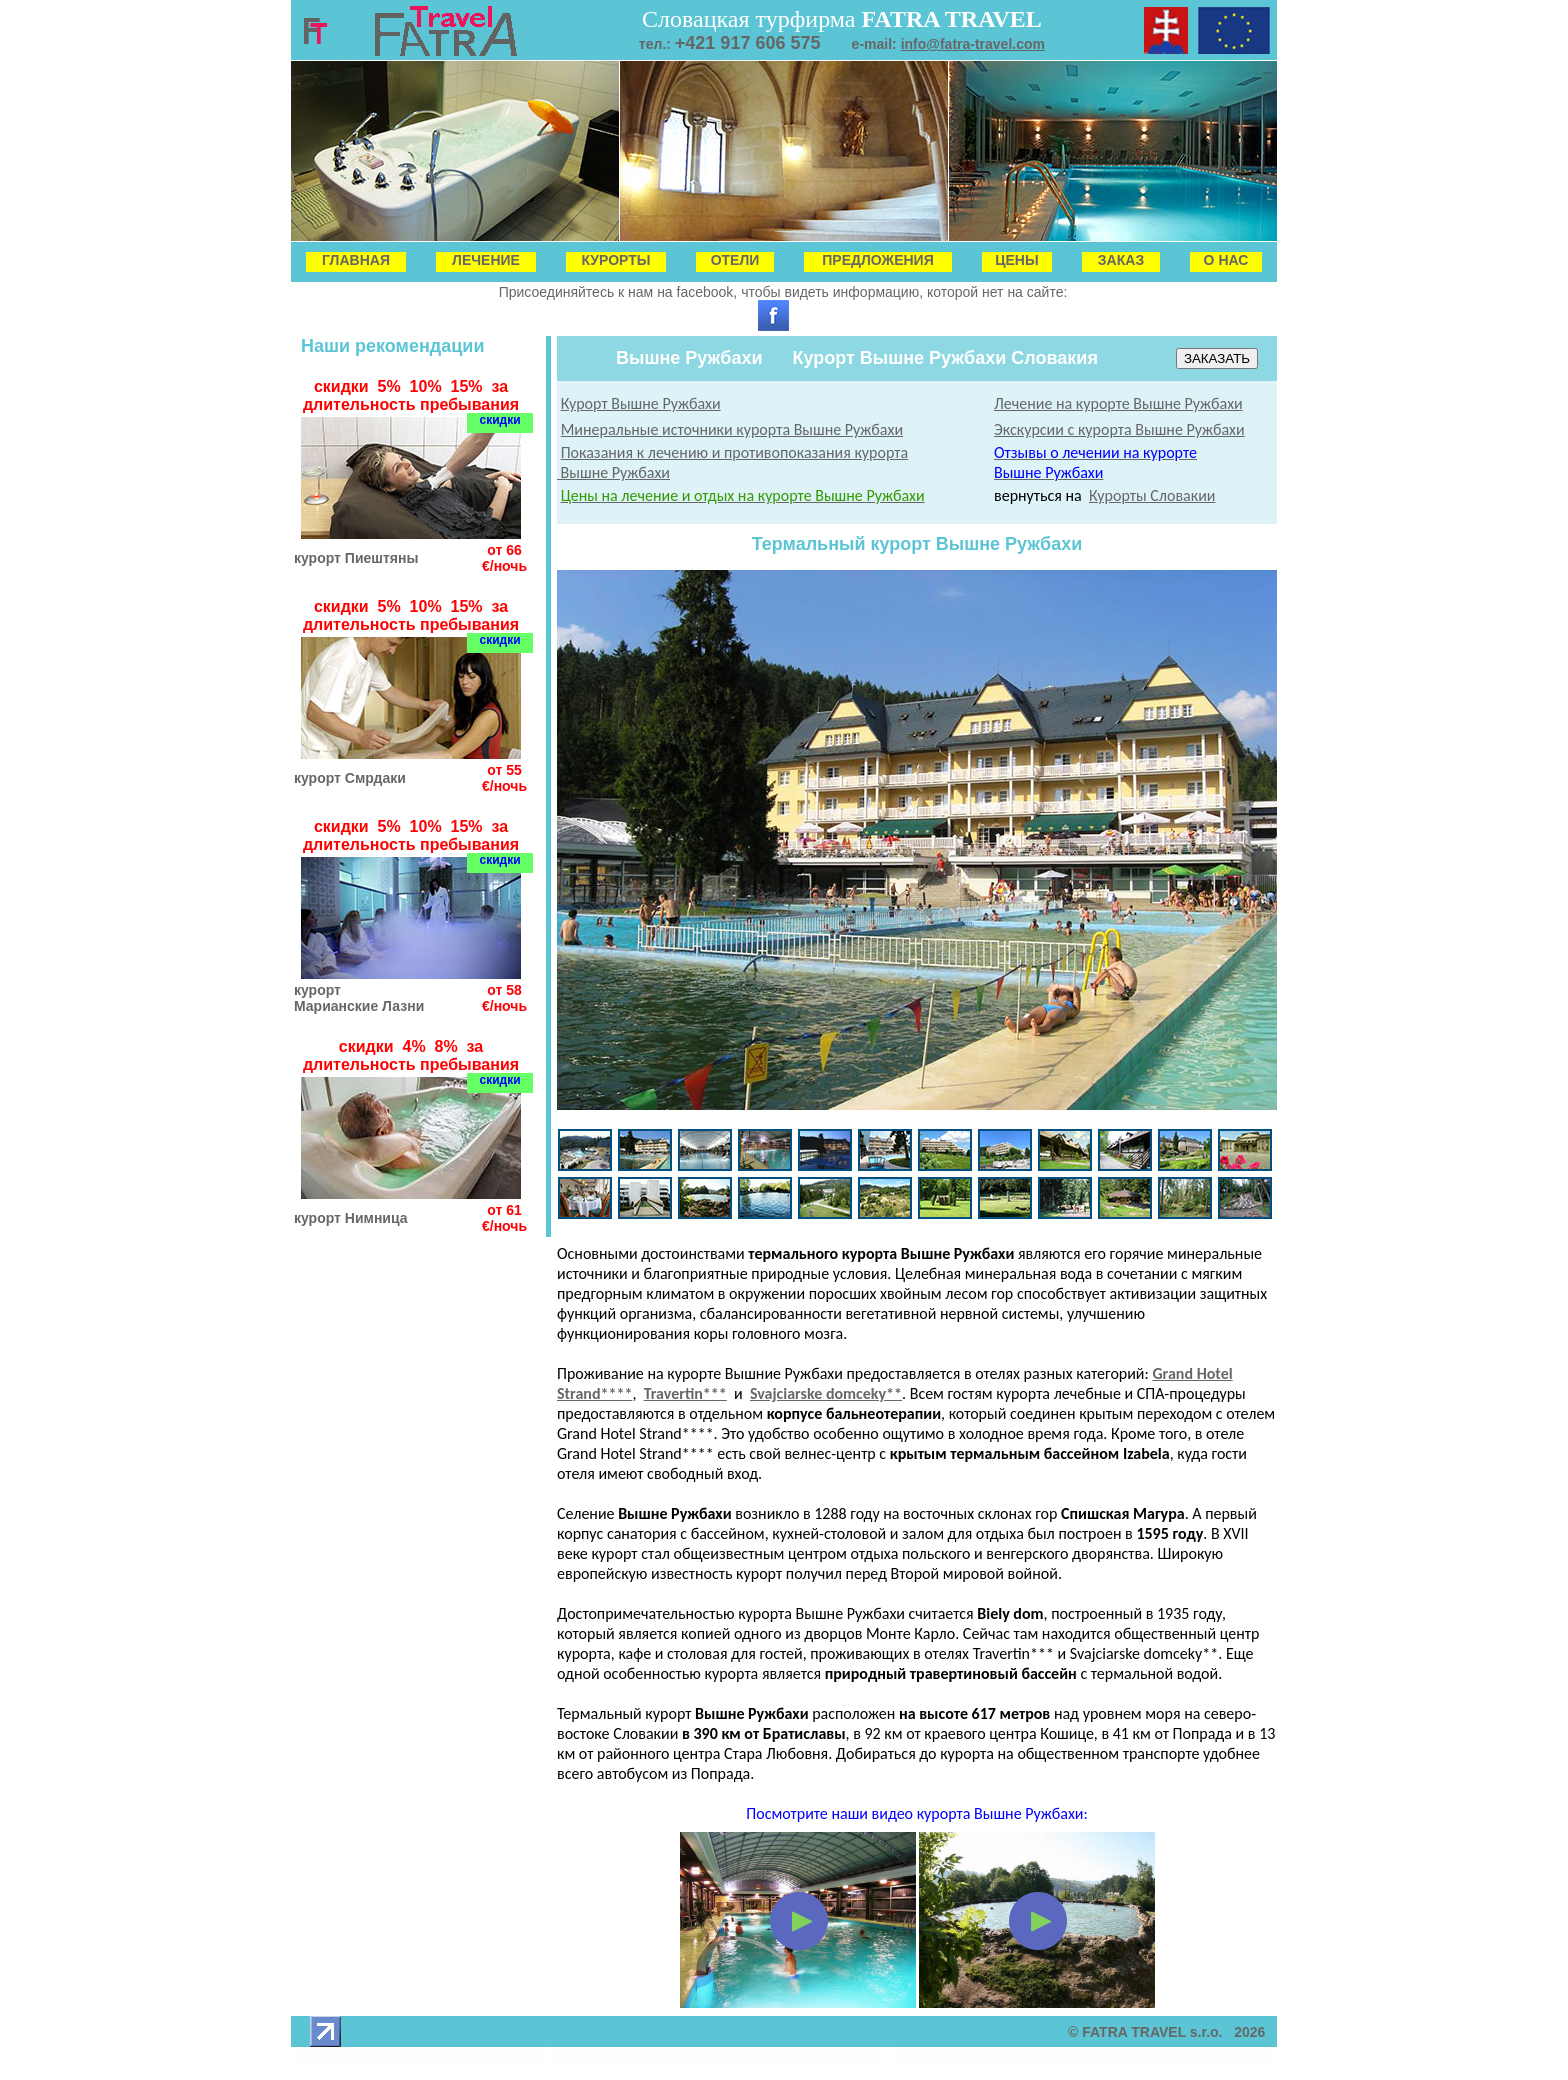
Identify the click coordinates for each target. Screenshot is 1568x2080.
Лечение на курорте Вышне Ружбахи (1118, 403)
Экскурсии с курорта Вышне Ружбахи (1119, 429)
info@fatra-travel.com (973, 44)
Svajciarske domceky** (826, 1393)
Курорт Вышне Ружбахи (641, 403)
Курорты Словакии (1152, 495)
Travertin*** (685, 1393)
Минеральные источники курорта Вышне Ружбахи (732, 429)
